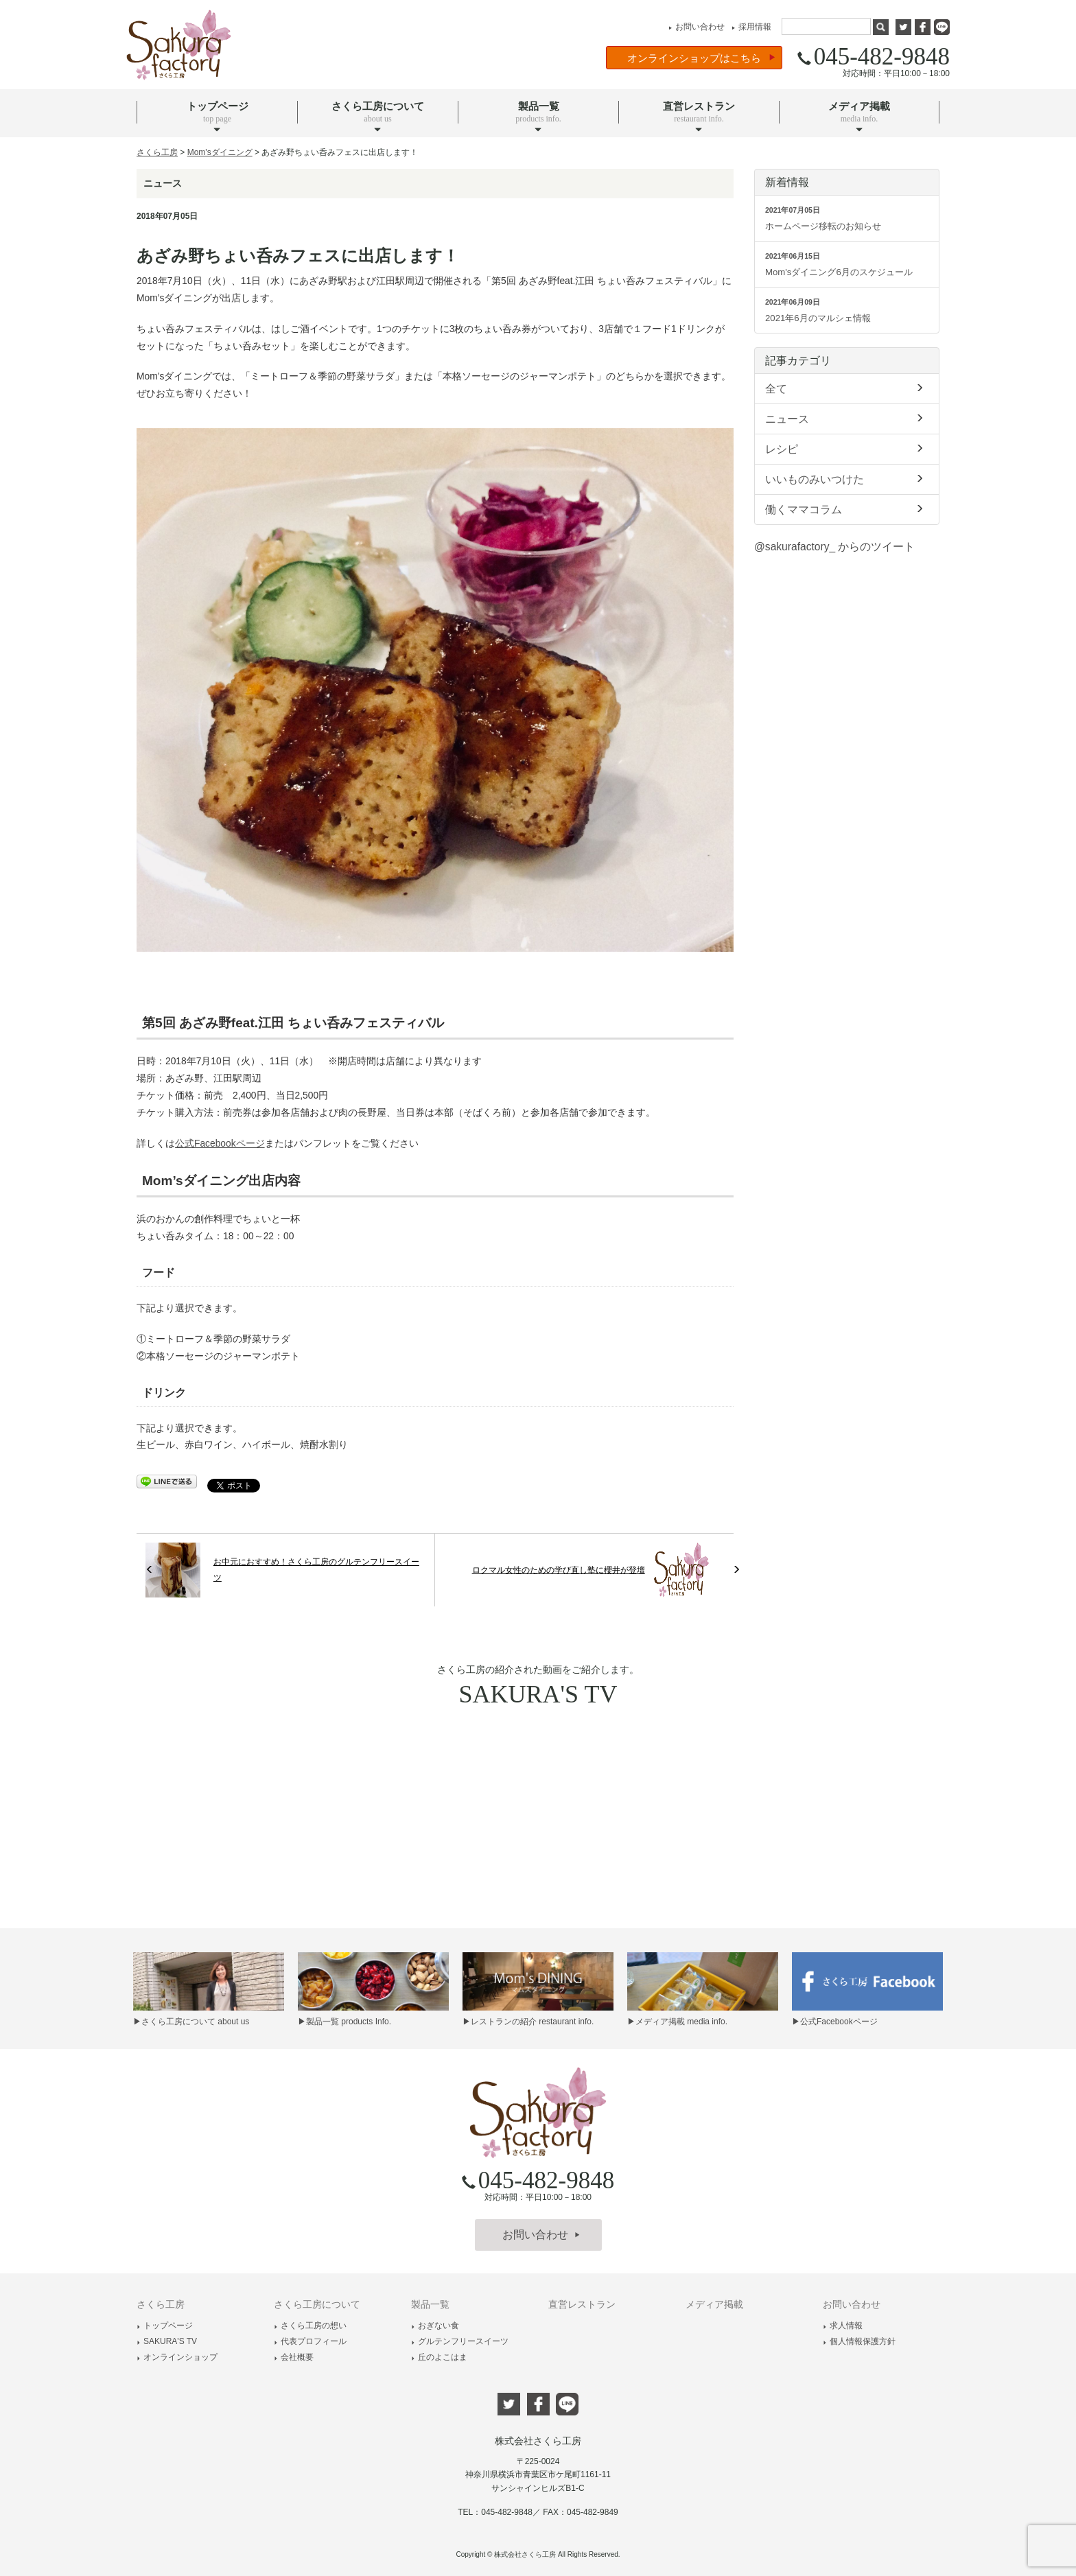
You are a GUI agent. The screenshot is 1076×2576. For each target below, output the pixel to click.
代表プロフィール (310, 2341)
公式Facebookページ (220, 1143)
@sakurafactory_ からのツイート (834, 546)
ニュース (846, 418)
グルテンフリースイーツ (459, 2341)
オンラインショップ (177, 2357)
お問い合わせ (695, 27)
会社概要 (294, 2357)
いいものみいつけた (846, 478)
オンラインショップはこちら (701, 58)
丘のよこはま (439, 2357)
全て (846, 388)
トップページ (165, 2325)
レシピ (846, 448)
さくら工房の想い (310, 2325)
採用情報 (749, 27)
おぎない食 (435, 2325)
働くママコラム (846, 508)
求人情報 (843, 2325)
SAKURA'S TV (167, 2341)
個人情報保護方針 (859, 2341)
